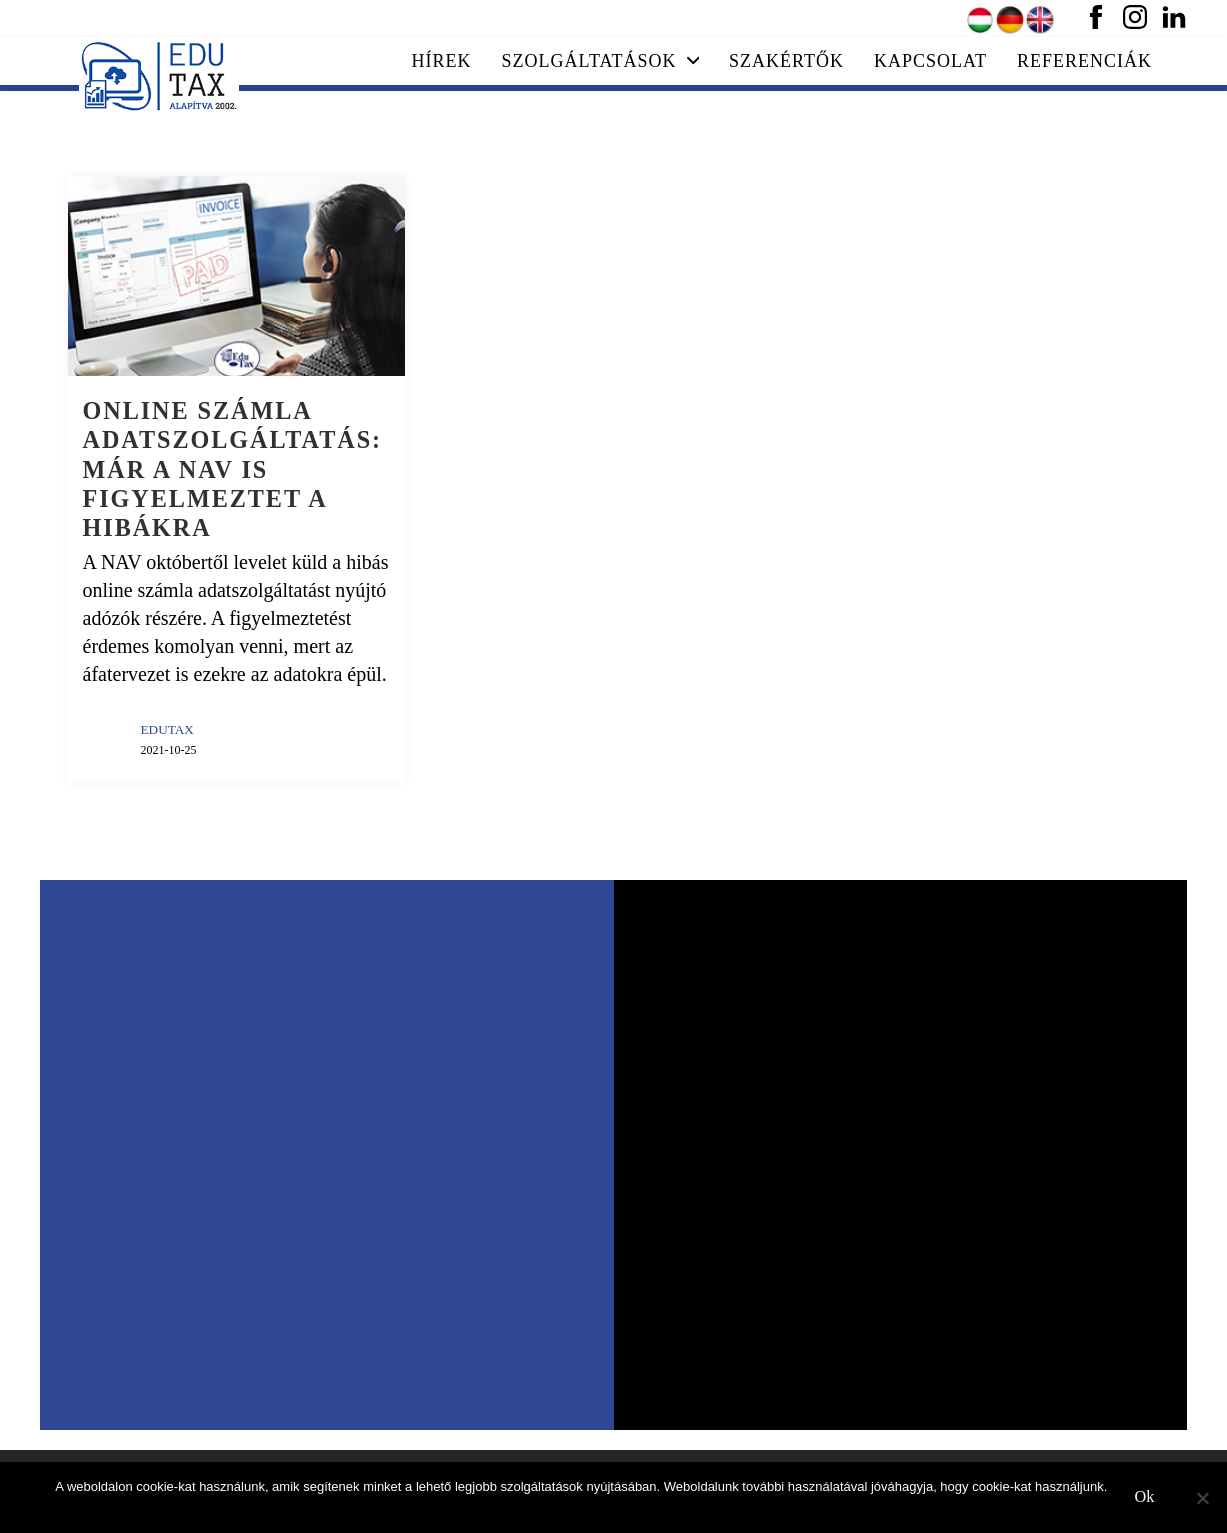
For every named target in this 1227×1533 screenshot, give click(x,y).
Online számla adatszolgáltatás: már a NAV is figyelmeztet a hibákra (233, 469)
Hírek (442, 61)
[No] (1202, 1498)
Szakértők (786, 61)
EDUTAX (167, 729)
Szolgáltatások (601, 61)
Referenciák (1084, 61)
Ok (1145, 1497)
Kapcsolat (930, 61)
